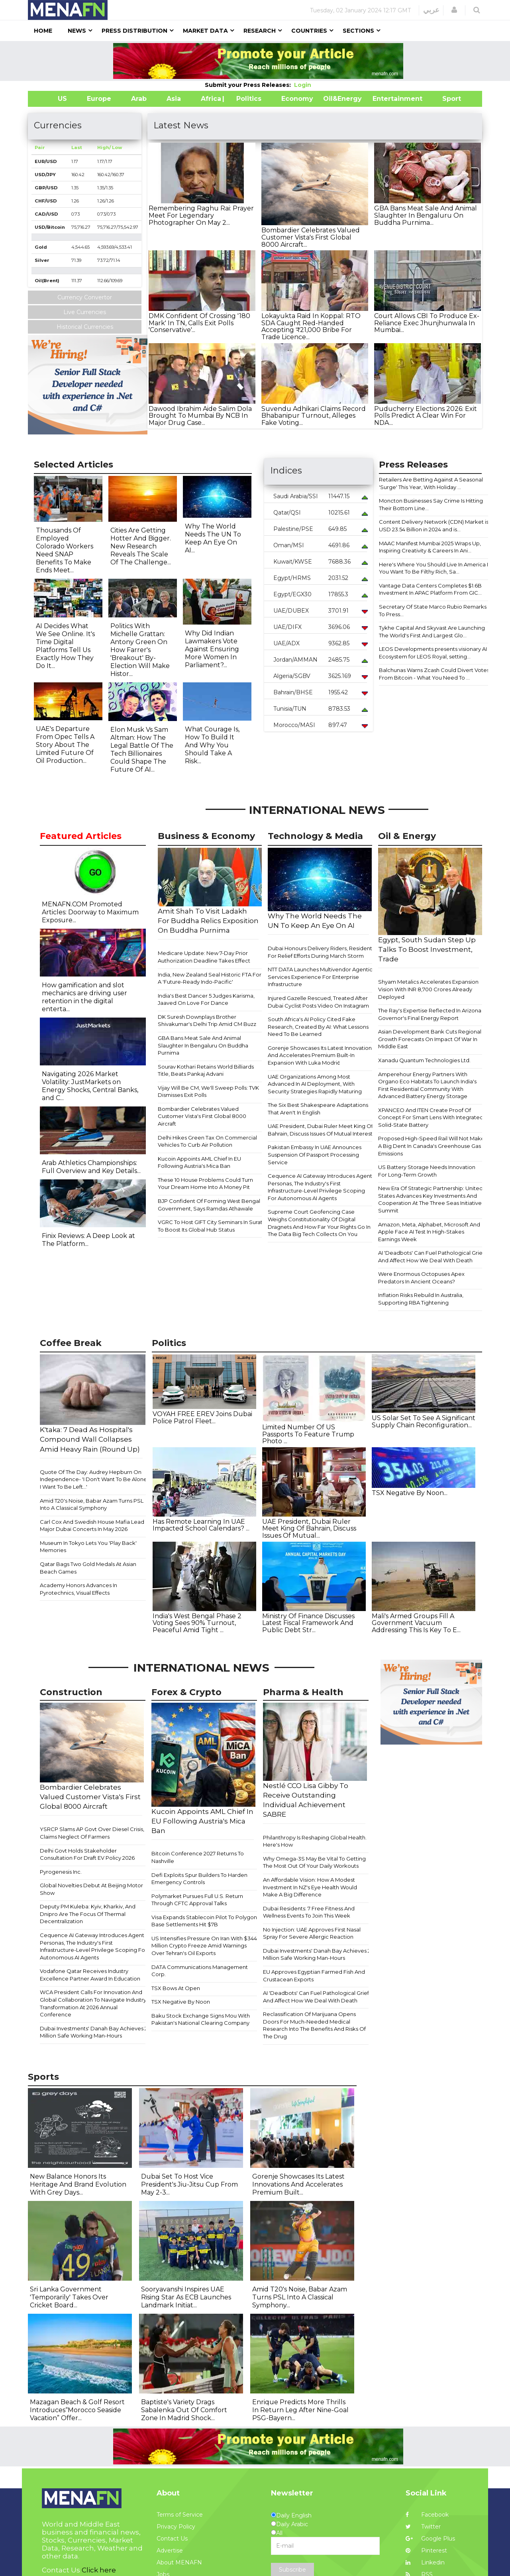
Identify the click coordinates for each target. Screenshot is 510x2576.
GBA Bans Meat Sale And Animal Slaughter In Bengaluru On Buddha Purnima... (425, 215)
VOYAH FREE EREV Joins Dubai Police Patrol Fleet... (202, 1417)
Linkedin (425, 2562)
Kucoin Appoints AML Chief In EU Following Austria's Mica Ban (199, 1162)
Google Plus (430, 2538)
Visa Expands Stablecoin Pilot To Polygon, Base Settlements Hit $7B (204, 1921)
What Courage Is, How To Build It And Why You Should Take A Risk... (212, 745)
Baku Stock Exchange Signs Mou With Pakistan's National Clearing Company (200, 2019)
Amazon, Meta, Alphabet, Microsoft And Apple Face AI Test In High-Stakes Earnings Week (429, 1231)
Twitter (423, 2526)
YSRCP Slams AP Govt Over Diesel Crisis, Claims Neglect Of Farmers (92, 1833)
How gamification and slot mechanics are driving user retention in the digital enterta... (84, 997)
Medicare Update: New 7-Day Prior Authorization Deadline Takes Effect (204, 957)
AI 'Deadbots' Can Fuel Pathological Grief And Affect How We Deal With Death (431, 1256)
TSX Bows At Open (175, 1988)
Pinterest (426, 2550)
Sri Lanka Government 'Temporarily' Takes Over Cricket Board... (69, 2297)
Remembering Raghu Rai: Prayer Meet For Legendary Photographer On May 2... (201, 215)
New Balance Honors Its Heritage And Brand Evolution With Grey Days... (78, 2184)
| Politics (246, 98)
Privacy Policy (176, 2526)
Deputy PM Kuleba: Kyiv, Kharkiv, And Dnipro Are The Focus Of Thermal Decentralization (87, 1913)
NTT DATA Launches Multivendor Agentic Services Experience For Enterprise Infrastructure (320, 976)
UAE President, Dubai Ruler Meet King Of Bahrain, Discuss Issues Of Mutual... (309, 1528)
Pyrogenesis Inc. (61, 1872)
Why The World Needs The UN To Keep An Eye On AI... (213, 538)
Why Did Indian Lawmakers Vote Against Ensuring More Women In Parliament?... (212, 649)
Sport (446, 98)
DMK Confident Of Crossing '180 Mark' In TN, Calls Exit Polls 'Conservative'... (199, 323)
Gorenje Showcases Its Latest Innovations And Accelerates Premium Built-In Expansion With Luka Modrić (321, 1055)
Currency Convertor (84, 297)
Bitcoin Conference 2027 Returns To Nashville (197, 1857)
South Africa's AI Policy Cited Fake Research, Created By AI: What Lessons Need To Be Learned (318, 1026)
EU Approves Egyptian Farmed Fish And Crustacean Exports (314, 1976)
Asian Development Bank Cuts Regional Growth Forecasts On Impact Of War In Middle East (429, 1038)
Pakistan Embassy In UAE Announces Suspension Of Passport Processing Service (314, 1154)
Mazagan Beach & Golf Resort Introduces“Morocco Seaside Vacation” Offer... (77, 2410)
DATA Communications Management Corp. (199, 1971)
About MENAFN (179, 2562)
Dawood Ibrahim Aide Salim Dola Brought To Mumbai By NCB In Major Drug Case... (200, 415)
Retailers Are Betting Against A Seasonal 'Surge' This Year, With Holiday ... (431, 483)
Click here (99, 2570)
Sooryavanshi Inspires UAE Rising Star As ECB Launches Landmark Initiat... (186, 2297)
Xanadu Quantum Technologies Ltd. (424, 1060)
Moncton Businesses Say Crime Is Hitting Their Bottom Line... (431, 504)
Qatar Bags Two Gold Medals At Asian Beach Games (88, 1568)
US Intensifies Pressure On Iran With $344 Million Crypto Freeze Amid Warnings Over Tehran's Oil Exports (204, 1945)
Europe (99, 98)
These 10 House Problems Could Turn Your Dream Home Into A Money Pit (205, 1184)
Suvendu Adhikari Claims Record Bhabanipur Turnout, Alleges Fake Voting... (313, 415)
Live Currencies (84, 312)
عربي (431, 10)
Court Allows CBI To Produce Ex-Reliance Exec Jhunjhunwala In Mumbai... (426, 323)
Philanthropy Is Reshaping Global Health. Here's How (315, 1841)
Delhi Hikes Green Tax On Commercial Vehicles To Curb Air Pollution (207, 1141)
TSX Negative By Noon (180, 2001)
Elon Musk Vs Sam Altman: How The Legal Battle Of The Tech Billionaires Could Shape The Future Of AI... (141, 749)
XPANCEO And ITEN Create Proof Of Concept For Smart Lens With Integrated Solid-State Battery (430, 1117)
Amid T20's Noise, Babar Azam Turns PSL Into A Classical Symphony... (299, 2297)
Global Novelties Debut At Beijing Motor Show (91, 1889)
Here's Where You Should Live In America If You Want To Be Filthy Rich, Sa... (434, 568)
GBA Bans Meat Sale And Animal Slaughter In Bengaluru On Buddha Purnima (203, 1045)
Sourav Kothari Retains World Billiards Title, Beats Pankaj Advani (206, 1070)
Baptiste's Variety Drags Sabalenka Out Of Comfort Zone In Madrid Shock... (184, 2410)
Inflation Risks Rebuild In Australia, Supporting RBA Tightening (420, 1299)
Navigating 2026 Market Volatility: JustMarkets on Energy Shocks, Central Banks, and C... (90, 1086)
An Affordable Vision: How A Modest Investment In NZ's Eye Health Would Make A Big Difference (310, 1887)
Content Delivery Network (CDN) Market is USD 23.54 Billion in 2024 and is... (433, 525)
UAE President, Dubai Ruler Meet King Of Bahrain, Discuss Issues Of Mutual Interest (320, 1130)
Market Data (205, 30)
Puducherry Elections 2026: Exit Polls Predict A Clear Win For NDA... (425, 415)
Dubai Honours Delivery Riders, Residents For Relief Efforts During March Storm (321, 952)
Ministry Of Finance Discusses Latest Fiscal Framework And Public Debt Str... (308, 1623)
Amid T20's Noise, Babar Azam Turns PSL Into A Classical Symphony (91, 1504)
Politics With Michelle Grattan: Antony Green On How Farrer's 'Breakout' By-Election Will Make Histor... (140, 650)
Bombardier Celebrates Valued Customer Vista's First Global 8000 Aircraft (202, 1116)
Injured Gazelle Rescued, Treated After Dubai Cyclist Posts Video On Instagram (318, 1002)
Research (259, 30)
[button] (454, 10)
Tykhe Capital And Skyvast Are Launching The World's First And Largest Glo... (432, 632)
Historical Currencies (85, 326)
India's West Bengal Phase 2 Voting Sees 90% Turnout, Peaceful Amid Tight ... (197, 1623)
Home (43, 30)
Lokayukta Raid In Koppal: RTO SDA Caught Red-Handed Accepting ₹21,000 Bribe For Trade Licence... (311, 326)
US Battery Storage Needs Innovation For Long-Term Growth (426, 1171)
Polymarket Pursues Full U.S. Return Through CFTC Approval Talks (197, 1900)
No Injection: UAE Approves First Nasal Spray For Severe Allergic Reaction (312, 1933)
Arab (139, 98)
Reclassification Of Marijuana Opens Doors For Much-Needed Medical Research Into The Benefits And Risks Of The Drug (314, 2025)
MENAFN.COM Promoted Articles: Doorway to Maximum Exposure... (90, 912)
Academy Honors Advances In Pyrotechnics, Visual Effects (78, 1589)
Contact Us (172, 2538)
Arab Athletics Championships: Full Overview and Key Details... (91, 1167)
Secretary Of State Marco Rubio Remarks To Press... (432, 610)
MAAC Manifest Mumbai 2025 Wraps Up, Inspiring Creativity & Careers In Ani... (430, 547)
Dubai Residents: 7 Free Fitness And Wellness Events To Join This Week (309, 1912)
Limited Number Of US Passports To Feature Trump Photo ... (308, 1434)
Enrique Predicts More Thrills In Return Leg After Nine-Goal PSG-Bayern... (300, 2410)
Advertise (170, 2550)
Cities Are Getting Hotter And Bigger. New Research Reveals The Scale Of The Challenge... (140, 546)
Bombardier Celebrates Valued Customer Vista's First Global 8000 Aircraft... (310, 237)
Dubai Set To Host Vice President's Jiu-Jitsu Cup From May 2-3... (189, 2184)
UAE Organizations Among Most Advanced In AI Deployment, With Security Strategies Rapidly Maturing (315, 1083)
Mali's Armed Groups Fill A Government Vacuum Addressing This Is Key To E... (416, 1623)
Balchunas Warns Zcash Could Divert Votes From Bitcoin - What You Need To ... (434, 674)
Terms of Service (180, 2514)
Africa (210, 98)
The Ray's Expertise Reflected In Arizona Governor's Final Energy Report (429, 1014)
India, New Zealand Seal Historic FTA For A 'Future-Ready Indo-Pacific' (209, 978)
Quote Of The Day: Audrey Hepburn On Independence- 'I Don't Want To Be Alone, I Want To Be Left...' (94, 1479)
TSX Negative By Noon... (409, 1493)
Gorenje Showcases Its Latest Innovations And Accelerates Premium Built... (298, 2184)
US (52, 98)
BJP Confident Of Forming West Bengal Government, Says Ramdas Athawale (209, 1205)
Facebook (427, 2514)
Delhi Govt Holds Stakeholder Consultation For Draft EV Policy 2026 (87, 1854)
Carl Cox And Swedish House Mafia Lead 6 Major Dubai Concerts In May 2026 (94, 1526)
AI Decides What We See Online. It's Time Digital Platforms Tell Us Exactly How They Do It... (65, 646)
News (77, 30)
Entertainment (385, 98)
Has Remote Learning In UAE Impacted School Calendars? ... (201, 1525)
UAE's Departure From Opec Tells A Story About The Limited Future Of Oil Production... (65, 744)
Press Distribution (134, 30)
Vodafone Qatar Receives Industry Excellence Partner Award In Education (90, 1975)
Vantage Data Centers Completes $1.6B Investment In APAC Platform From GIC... (430, 589)
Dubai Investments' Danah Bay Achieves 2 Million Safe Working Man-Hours (93, 2032)
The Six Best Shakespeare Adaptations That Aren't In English (318, 1109)
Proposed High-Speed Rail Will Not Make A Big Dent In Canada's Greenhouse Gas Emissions (431, 1145)
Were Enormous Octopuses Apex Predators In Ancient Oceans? (421, 1278)
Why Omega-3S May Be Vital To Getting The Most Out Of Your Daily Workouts (314, 1862)
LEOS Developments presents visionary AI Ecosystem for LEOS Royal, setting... (433, 653)
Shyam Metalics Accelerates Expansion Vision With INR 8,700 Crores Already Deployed (428, 989)
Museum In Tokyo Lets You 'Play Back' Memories (88, 1547)
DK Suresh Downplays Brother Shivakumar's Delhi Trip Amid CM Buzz (207, 1021)
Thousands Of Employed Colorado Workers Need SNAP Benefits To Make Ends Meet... (64, 550)
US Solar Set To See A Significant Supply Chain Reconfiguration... (423, 1421)
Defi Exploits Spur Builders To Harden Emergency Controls (199, 1879)
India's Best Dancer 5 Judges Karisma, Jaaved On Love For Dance (206, 999)
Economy (297, 98)
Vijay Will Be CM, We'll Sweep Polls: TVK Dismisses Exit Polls (208, 1091)
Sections (358, 30)
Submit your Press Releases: (249, 84)
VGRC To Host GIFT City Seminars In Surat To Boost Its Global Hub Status (210, 1226)
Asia (174, 98)
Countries (309, 30)
